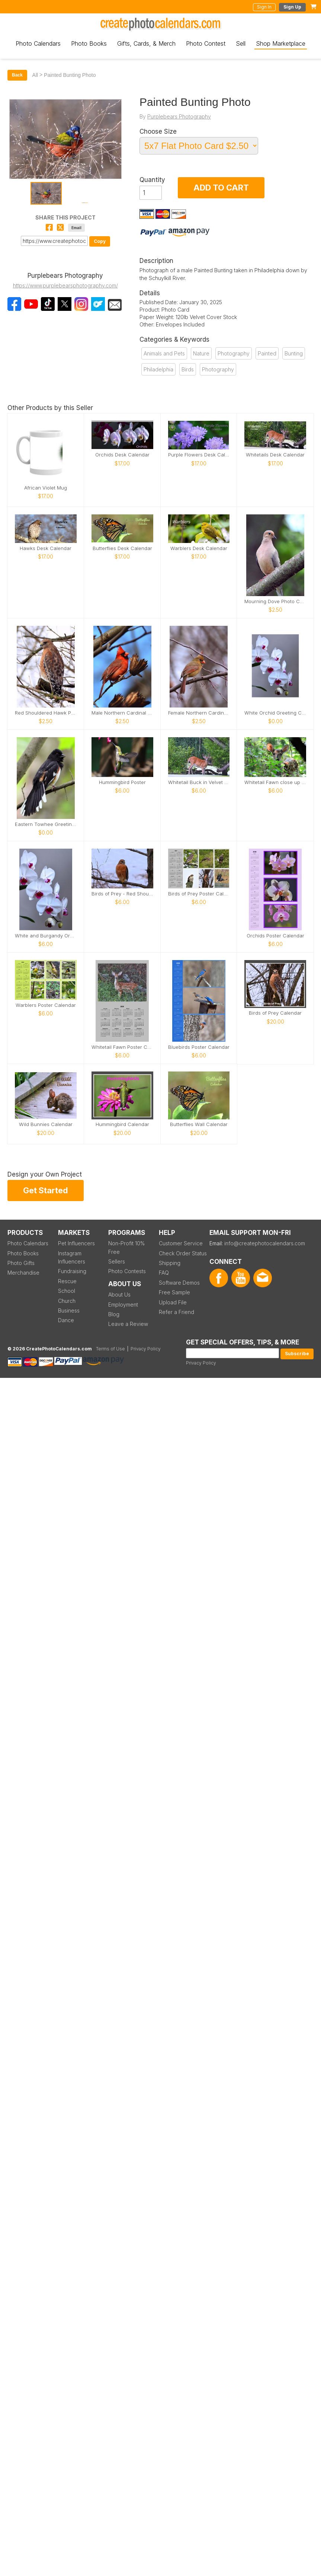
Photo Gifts (21, 1263)
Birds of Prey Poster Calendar (199, 894)
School (66, 1291)
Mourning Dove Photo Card (275, 601)
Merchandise (23, 1272)
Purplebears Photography (179, 116)
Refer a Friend (176, 1312)
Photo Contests (127, 1271)
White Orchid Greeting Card (275, 713)
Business (69, 1310)
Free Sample (174, 1292)
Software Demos (179, 1282)
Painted (267, 353)
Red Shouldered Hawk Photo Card (46, 713)
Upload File (173, 1302)
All (35, 75)
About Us (119, 1294)
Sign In (264, 7)
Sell (240, 43)
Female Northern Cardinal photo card (199, 713)
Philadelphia (158, 369)
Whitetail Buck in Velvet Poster (199, 782)
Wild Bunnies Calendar (46, 1124)
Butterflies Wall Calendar (199, 1124)
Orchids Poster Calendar (275, 936)
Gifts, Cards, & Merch (146, 43)
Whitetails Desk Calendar (275, 455)
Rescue (67, 1281)
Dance (66, 1320)
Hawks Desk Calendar (45, 548)
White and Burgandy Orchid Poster (46, 936)
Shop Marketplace (280, 43)
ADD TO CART (221, 187)
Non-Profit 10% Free (126, 1247)
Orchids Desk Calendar (122, 455)
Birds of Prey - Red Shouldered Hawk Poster (122, 894)
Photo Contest (205, 43)
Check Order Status (183, 1253)
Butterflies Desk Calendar (122, 548)
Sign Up (292, 7)
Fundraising (72, 1271)
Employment (123, 1304)
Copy (100, 241)
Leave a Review (128, 1324)
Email (76, 227)
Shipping (169, 1263)
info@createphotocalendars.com (264, 1243)
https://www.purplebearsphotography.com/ (65, 285)
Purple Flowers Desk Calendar (199, 455)
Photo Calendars (38, 43)
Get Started (45, 1190)
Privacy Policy (201, 1363)
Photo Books (89, 43)
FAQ (164, 1272)
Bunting (294, 353)
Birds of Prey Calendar (275, 1013)
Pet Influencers (76, 1243)
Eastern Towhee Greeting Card (46, 824)
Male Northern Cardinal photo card (122, 713)
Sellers (116, 1261)
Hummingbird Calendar (122, 1124)
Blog (113, 1314)
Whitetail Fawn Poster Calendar (122, 1047)
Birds (188, 369)
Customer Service (181, 1243)
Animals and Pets (164, 353)
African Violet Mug (45, 488)
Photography (234, 353)
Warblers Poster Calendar (46, 1005)
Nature (201, 353)
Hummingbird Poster (122, 782)
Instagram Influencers (71, 1257)
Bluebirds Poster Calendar (198, 1047)
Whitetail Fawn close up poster (275, 782)
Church (67, 1301)
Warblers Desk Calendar (198, 548)
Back (17, 75)
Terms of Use (110, 1349)
